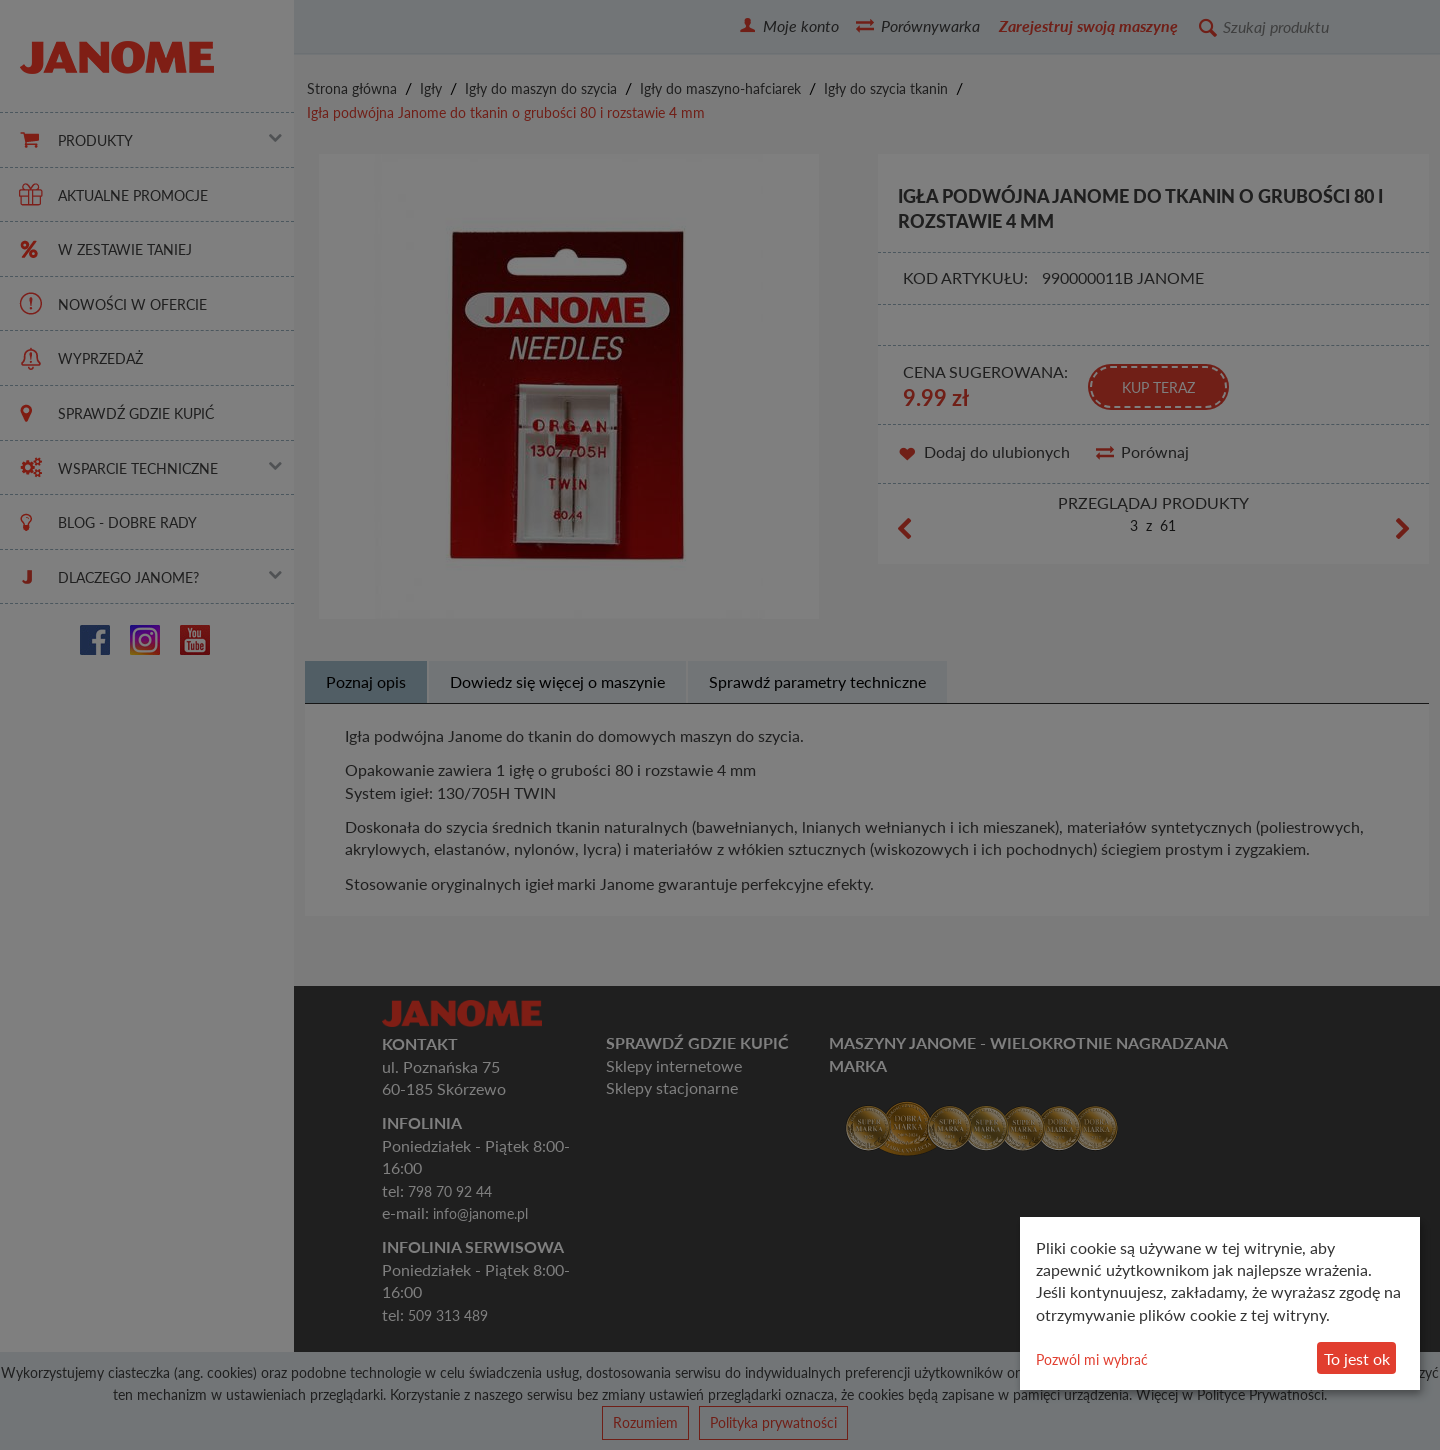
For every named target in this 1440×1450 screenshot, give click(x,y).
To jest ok (1357, 1358)
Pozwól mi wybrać (1092, 1359)
